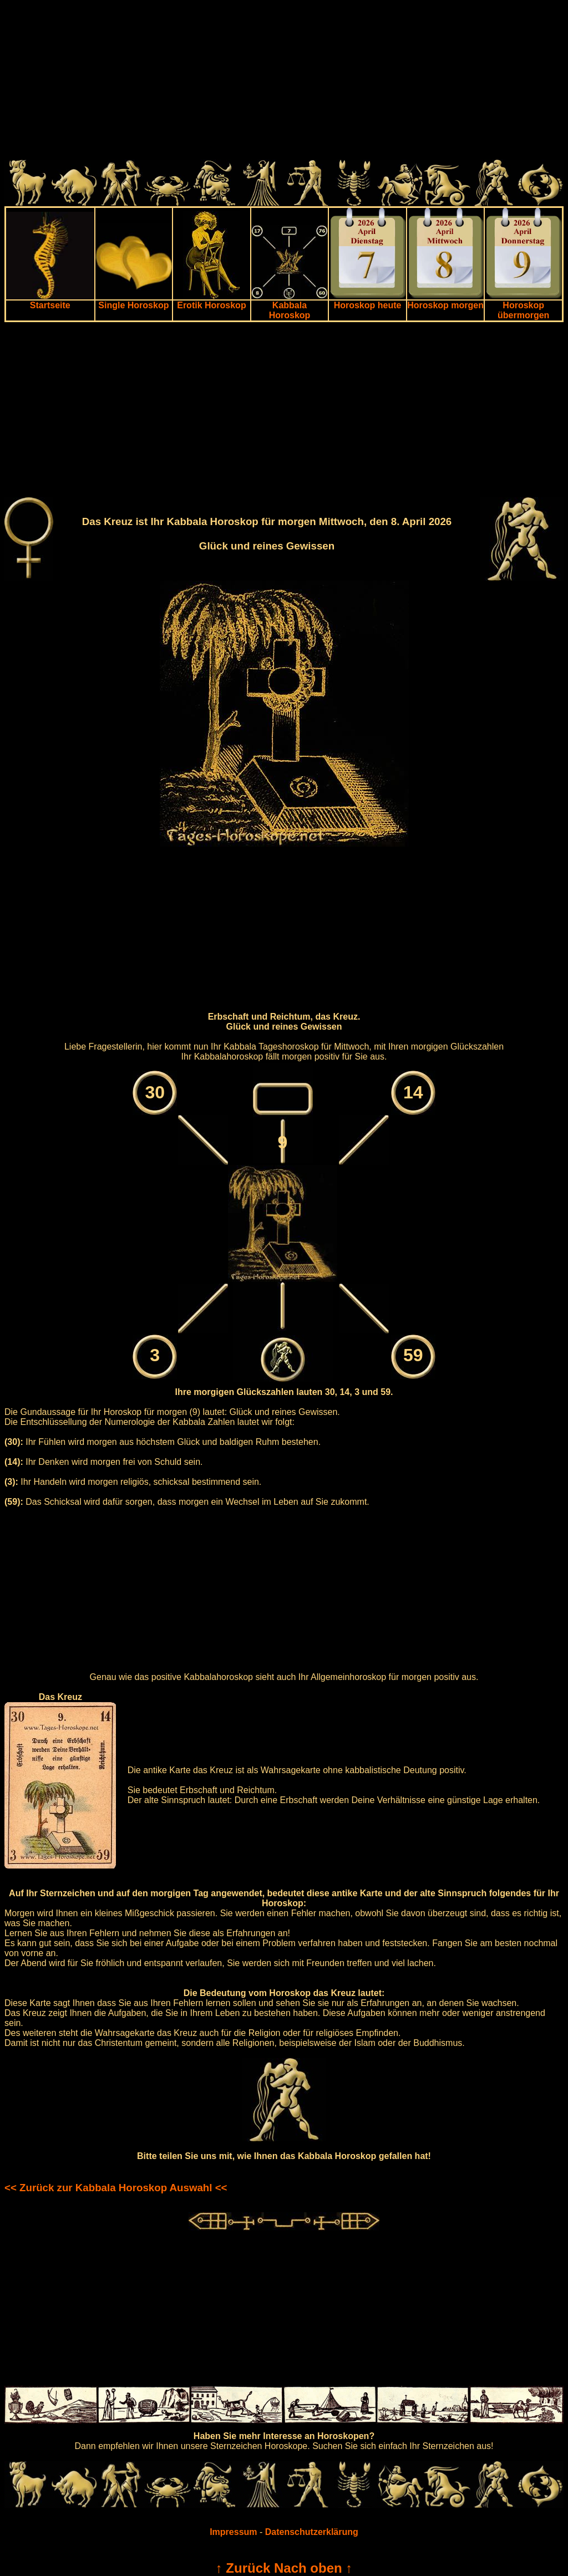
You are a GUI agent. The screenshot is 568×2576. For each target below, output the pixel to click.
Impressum (233, 2532)
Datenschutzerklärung (311, 2532)
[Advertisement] (284, 82)
